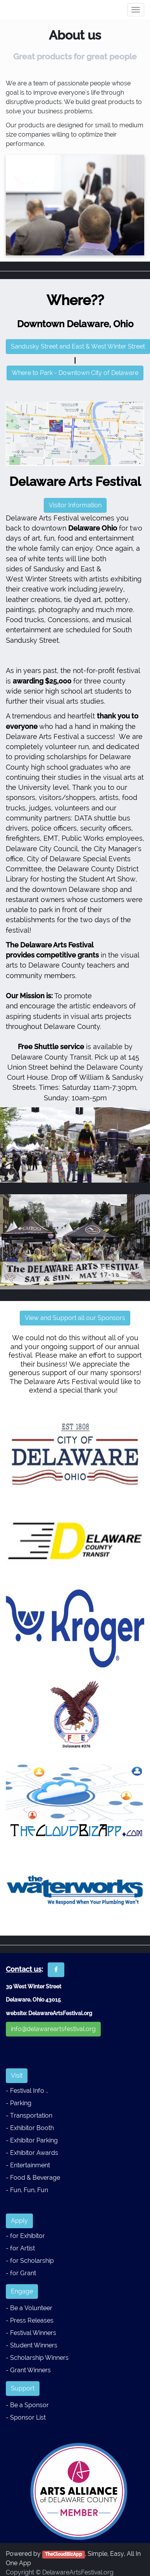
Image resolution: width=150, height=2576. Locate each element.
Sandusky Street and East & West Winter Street (78, 346)
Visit (16, 2075)
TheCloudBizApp (63, 2554)
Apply (19, 2220)
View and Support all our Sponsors (75, 1318)
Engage (22, 2291)
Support (22, 2388)
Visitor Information (75, 505)
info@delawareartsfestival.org (53, 2029)
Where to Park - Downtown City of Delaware (75, 372)
